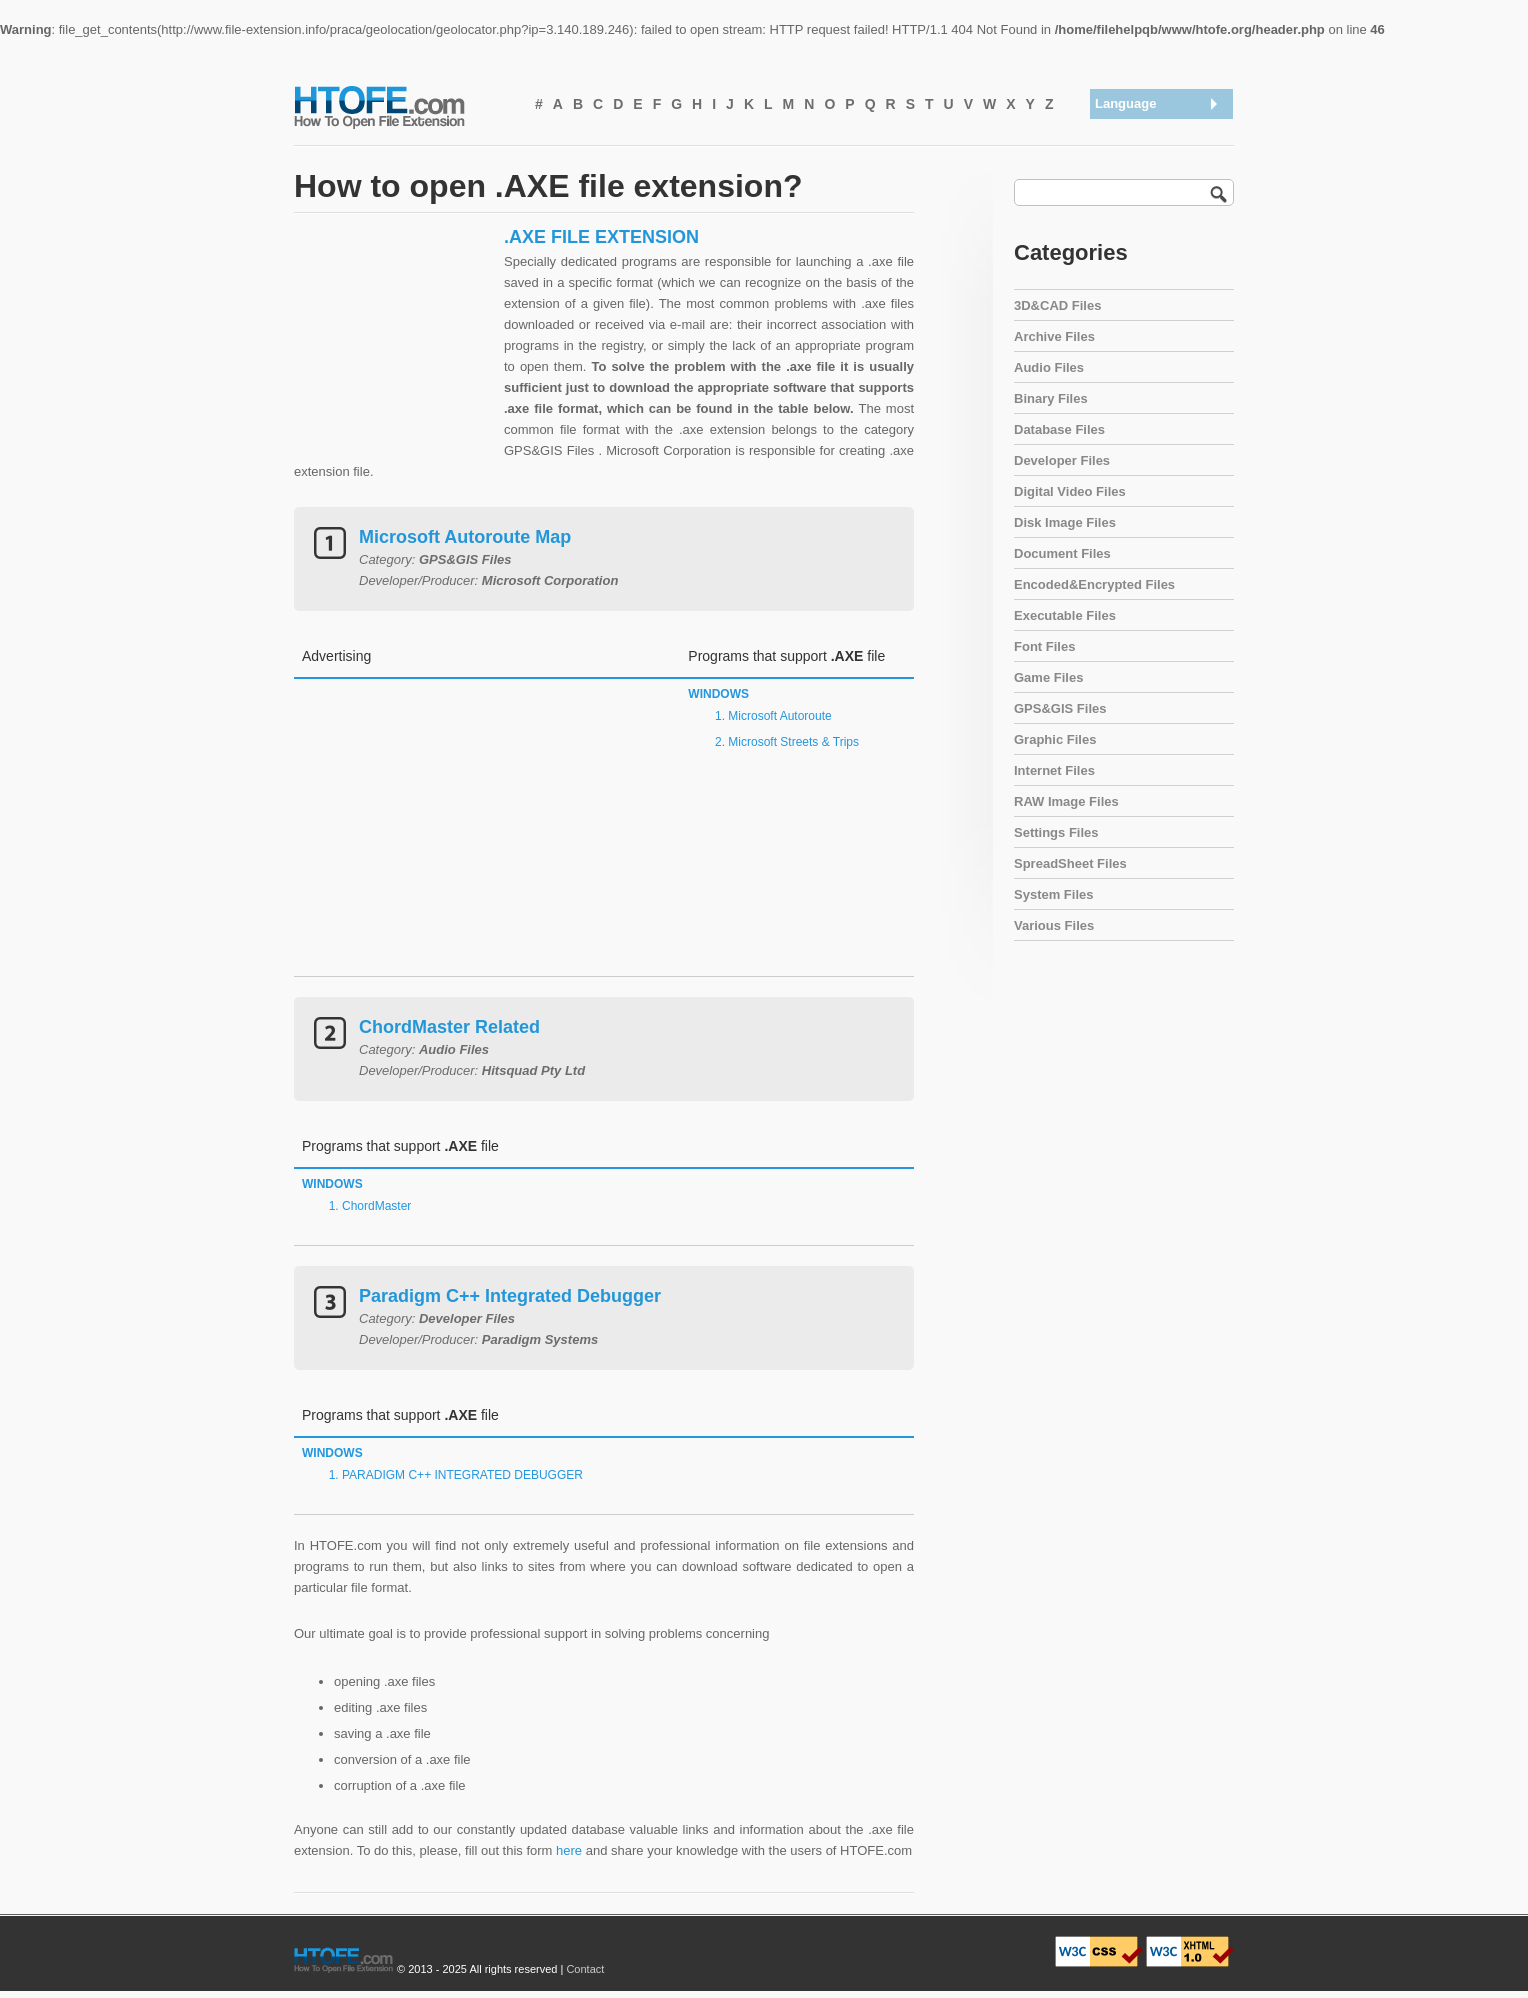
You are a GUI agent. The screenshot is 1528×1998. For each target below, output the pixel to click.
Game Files (1048, 677)
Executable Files (1065, 615)
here (569, 1850)
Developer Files (1062, 460)
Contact (585, 1969)
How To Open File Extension (402, 106)
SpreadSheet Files (1070, 863)
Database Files (1059, 429)
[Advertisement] (394, 351)
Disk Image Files (1065, 522)
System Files (1054, 894)
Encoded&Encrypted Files (1094, 584)
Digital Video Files (1070, 491)
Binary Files (1051, 398)
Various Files (1054, 925)
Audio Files (1049, 367)
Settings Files (1056, 832)
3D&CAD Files (1057, 305)
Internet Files (1054, 770)
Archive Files (1054, 336)
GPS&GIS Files (1060, 708)
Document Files (1062, 553)
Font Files (1044, 646)
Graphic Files (1055, 739)
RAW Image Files (1066, 801)
